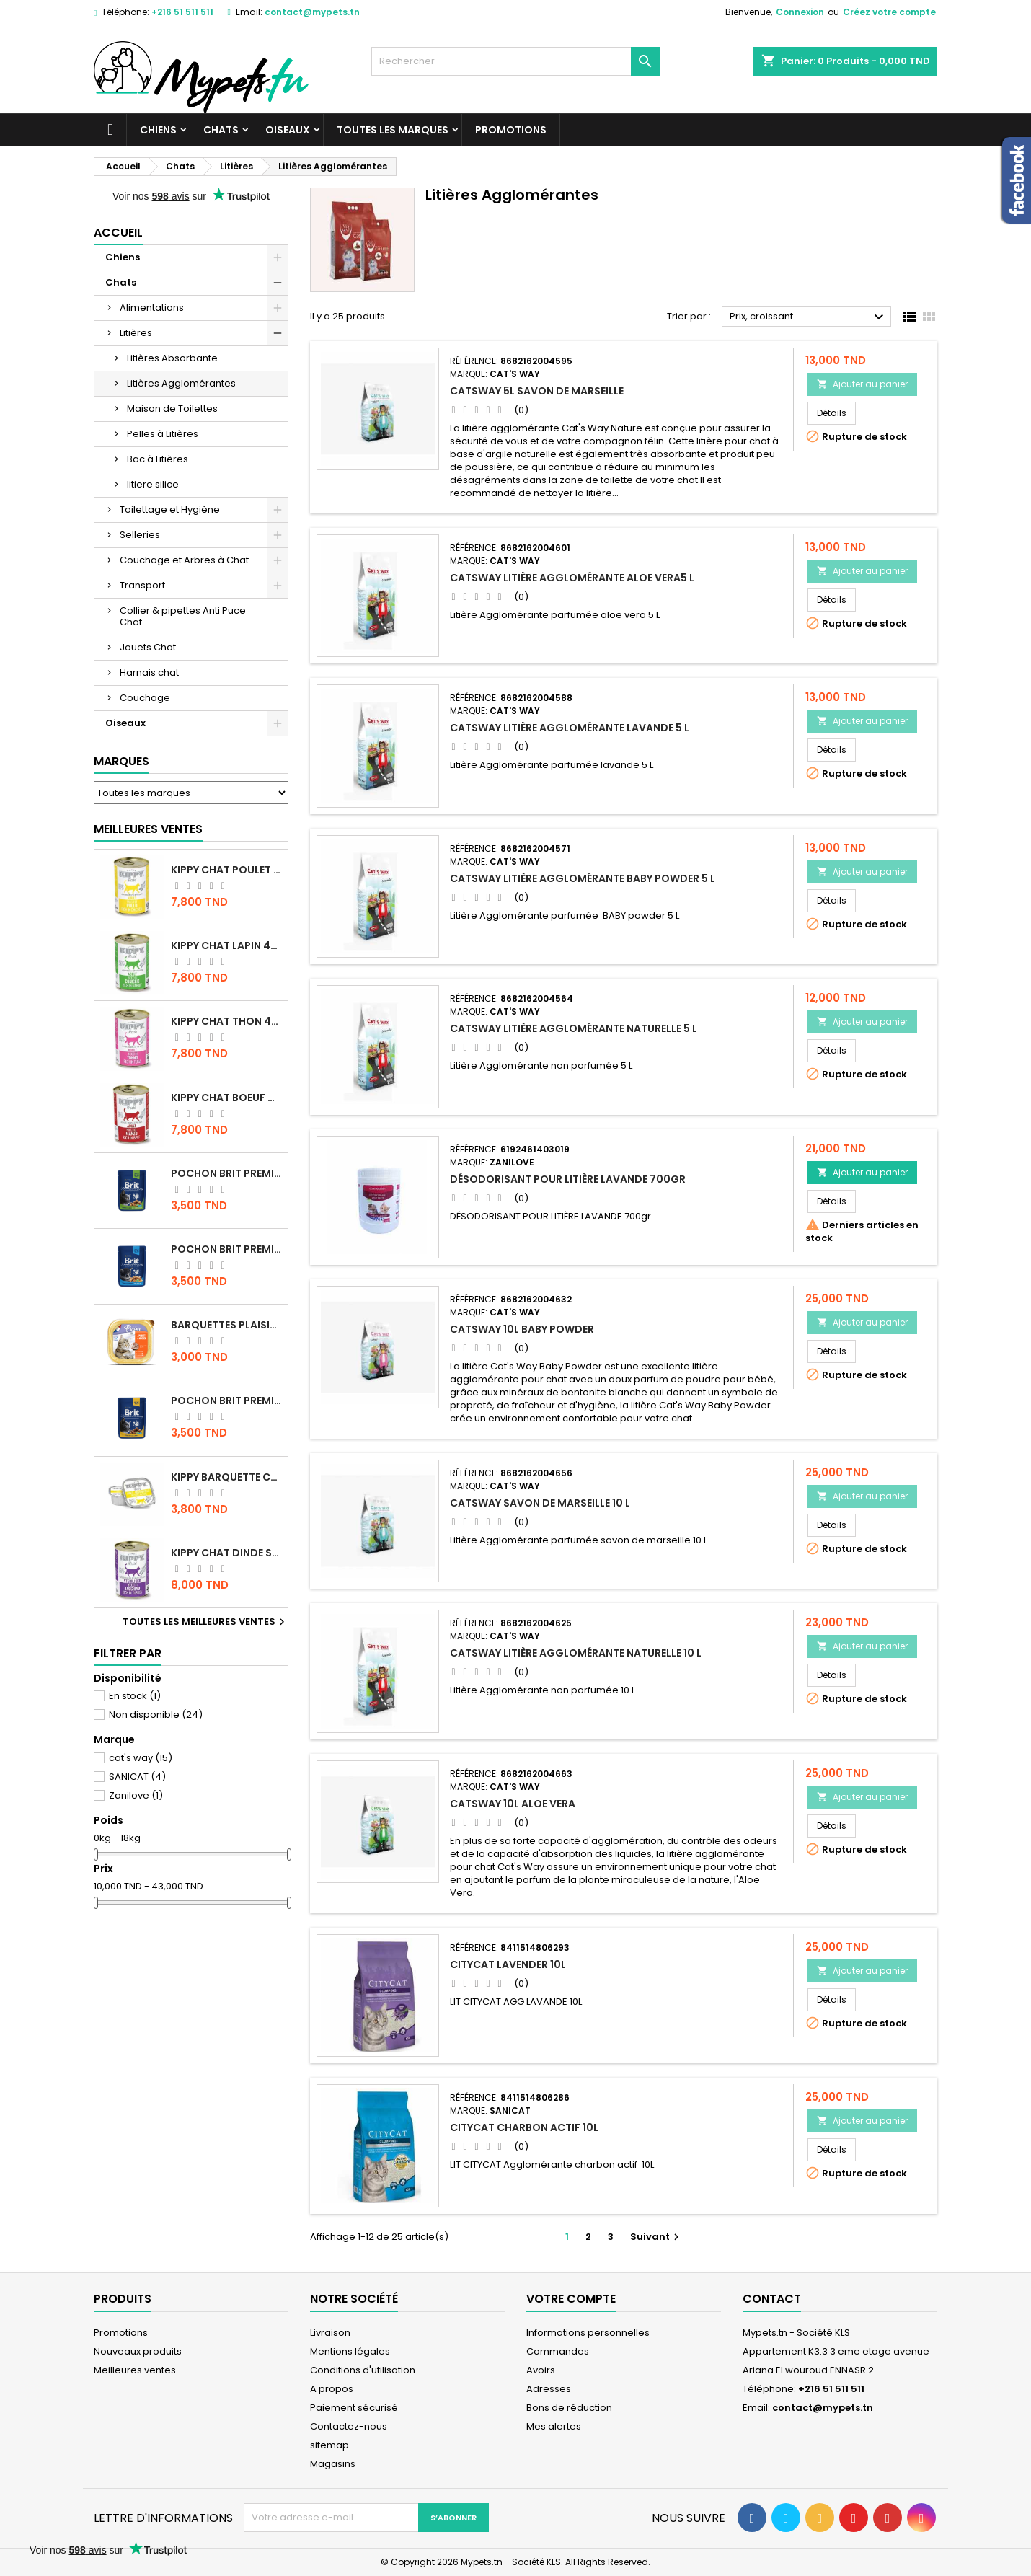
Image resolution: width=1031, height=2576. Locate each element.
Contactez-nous (348, 2426)
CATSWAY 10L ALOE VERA (512, 1803)
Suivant (656, 2237)
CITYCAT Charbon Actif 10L (524, 2127)
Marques (121, 761)
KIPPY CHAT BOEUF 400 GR (226, 1097)
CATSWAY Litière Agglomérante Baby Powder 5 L (582, 878)
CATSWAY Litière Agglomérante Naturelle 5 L (573, 1028)
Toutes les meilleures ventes (205, 1621)
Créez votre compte (889, 12)
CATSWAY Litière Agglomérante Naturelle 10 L (576, 1653)
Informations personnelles (588, 2332)
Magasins (332, 2464)
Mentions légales (350, 2351)
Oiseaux (287, 130)
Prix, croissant (809, 317)
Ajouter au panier (862, 384)
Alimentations (152, 307)
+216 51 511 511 (182, 12)
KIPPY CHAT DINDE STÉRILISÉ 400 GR (226, 1552)
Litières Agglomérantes (181, 383)
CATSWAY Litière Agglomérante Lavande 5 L (569, 727)
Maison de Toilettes (172, 408)
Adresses (548, 2389)
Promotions (511, 130)
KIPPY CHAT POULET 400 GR (226, 869)
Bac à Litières (157, 459)
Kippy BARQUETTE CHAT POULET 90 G (226, 1477)
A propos (331, 2389)
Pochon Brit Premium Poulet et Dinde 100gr (226, 1400)
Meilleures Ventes (148, 829)
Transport (142, 585)
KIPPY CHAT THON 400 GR (226, 1021)
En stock (135, 1696)
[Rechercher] (515, 61)
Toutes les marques (392, 130)
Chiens (158, 130)
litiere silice (153, 484)
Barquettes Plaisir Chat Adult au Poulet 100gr (226, 1325)
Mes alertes (553, 2426)
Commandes (557, 2351)
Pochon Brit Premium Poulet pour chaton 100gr (226, 1249)
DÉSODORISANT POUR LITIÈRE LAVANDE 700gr (568, 1179)
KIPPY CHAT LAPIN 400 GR (226, 945)
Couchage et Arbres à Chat (184, 560)
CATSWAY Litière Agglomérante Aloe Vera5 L (572, 577)
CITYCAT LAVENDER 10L (508, 1964)
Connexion (800, 12)
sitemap (329, 2445)
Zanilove (136, 1795)
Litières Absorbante (172, 358)
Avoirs (540, 2370)
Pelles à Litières (162, 434)
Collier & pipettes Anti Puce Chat (183, 616)
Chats (221, 130)
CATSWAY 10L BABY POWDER (522, 1329)
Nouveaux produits (138, 2351)
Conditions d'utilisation (362, 2370)
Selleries (140, 535)
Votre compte (571, 2298)
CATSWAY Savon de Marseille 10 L (540, 1503)
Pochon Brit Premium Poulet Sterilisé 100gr (226, 1173)
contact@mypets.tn (312, 12)
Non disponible (156, 1714)
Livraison (330, 2332)
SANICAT (137, 1776)
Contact (772, 2298)
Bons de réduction (569, 2407)
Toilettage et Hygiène (170, 509)
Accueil (118, 232)
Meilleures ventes (135, 2370)
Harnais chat (149, 672)
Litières (136, 333)
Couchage (145, 698)
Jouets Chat (148, 647)
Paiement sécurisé (354, 2407)
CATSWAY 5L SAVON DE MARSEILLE (537, 391)
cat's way (140, 1758)
